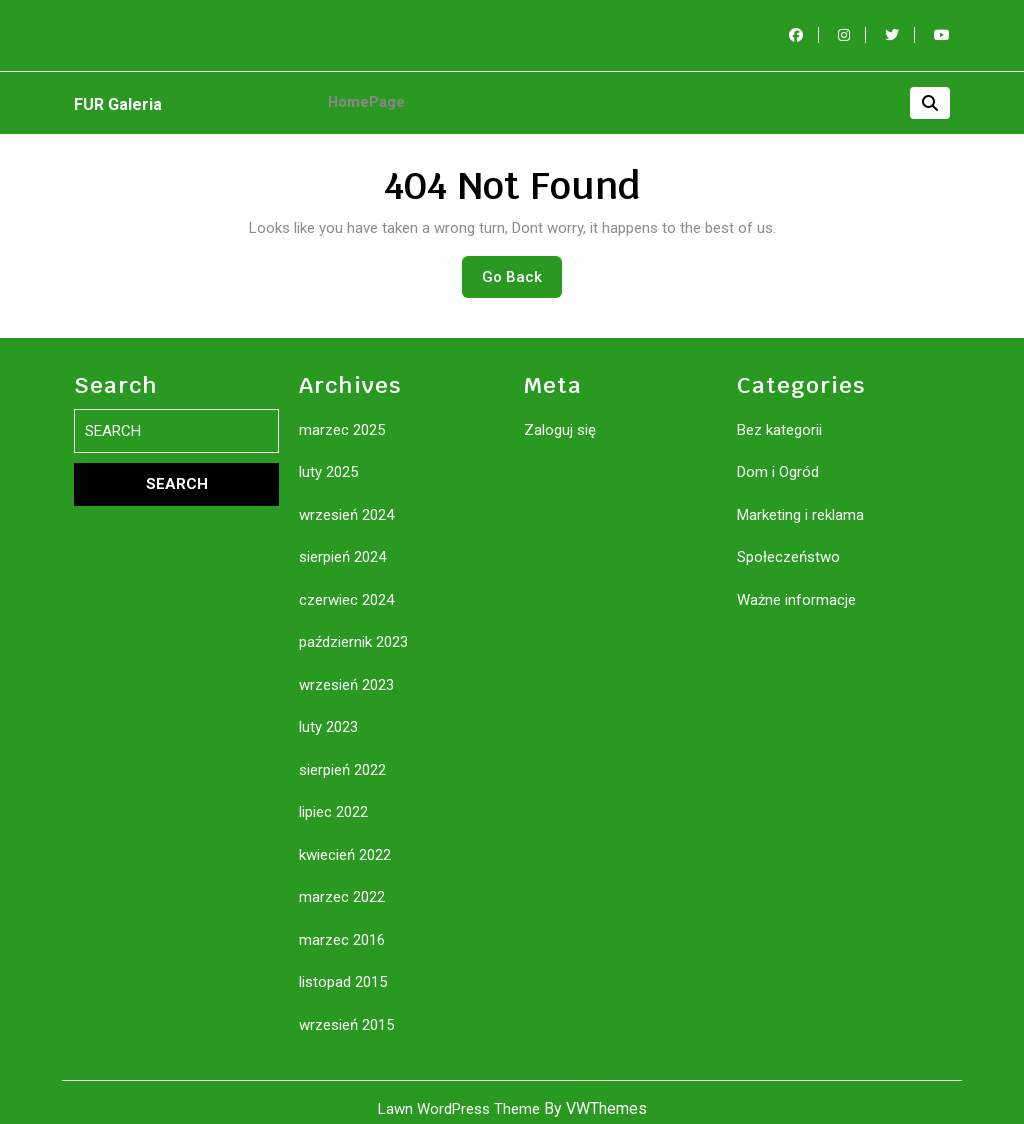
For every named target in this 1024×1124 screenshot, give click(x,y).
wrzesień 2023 (346, 672)
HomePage (362, 96)
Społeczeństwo (788, 544)
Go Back (522, 269)
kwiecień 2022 (345, 842)
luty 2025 (328, 459)
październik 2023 (353, 629)
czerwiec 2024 (346, 587)
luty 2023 (328, 714)
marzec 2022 (342, 884)
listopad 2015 (343, 969)
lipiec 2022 (333, 799)
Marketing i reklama (800, 502)
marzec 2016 (342, 927)
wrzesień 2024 (346, 502)
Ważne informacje (796, 587)
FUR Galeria (118, 98)
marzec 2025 (342, 417)
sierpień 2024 (342, 544)
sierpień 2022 (342, 757)
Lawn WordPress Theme (459, 1096)
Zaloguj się (560, 417)
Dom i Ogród (778, 459)
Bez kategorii (779, 417)
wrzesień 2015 (346, 1012)
